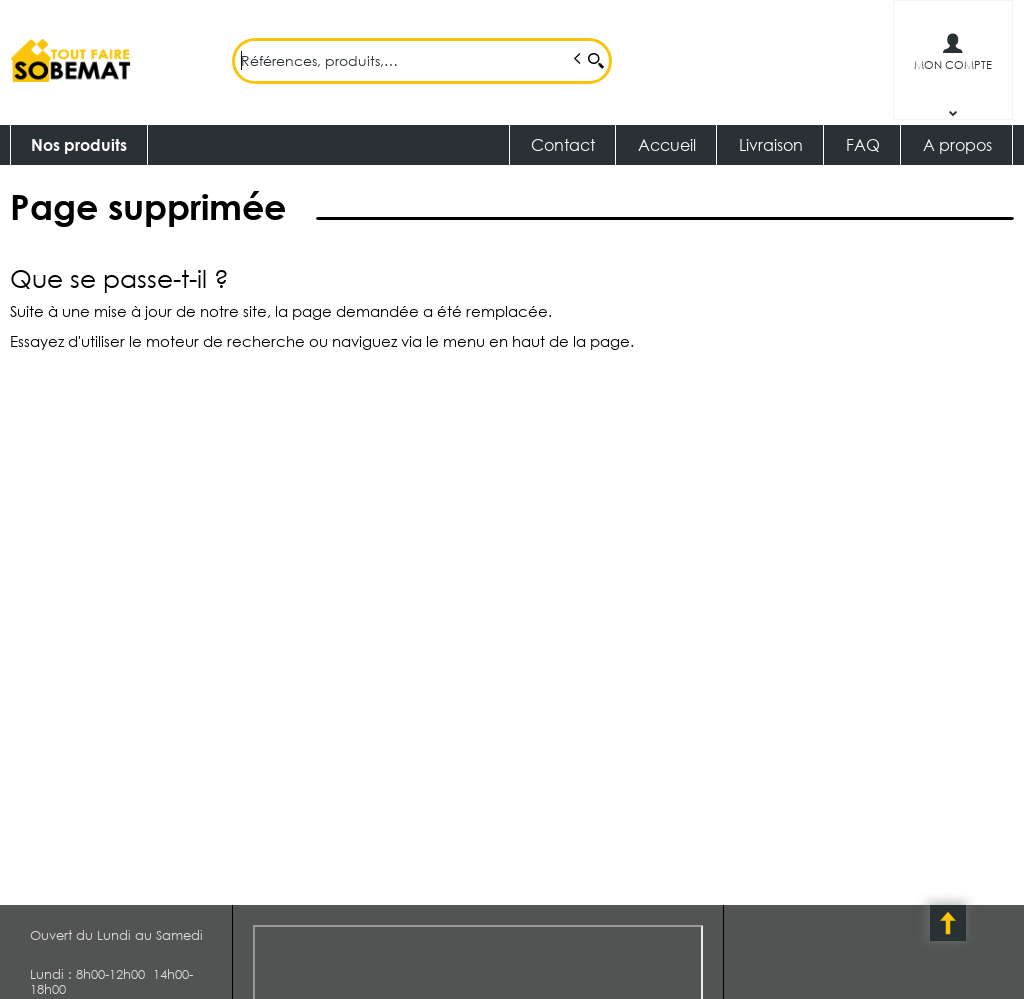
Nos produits (79, 144)
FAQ (863, 144)
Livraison (771, 144)
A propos (957, 144)
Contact (563, 144)
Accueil (667, 144)
